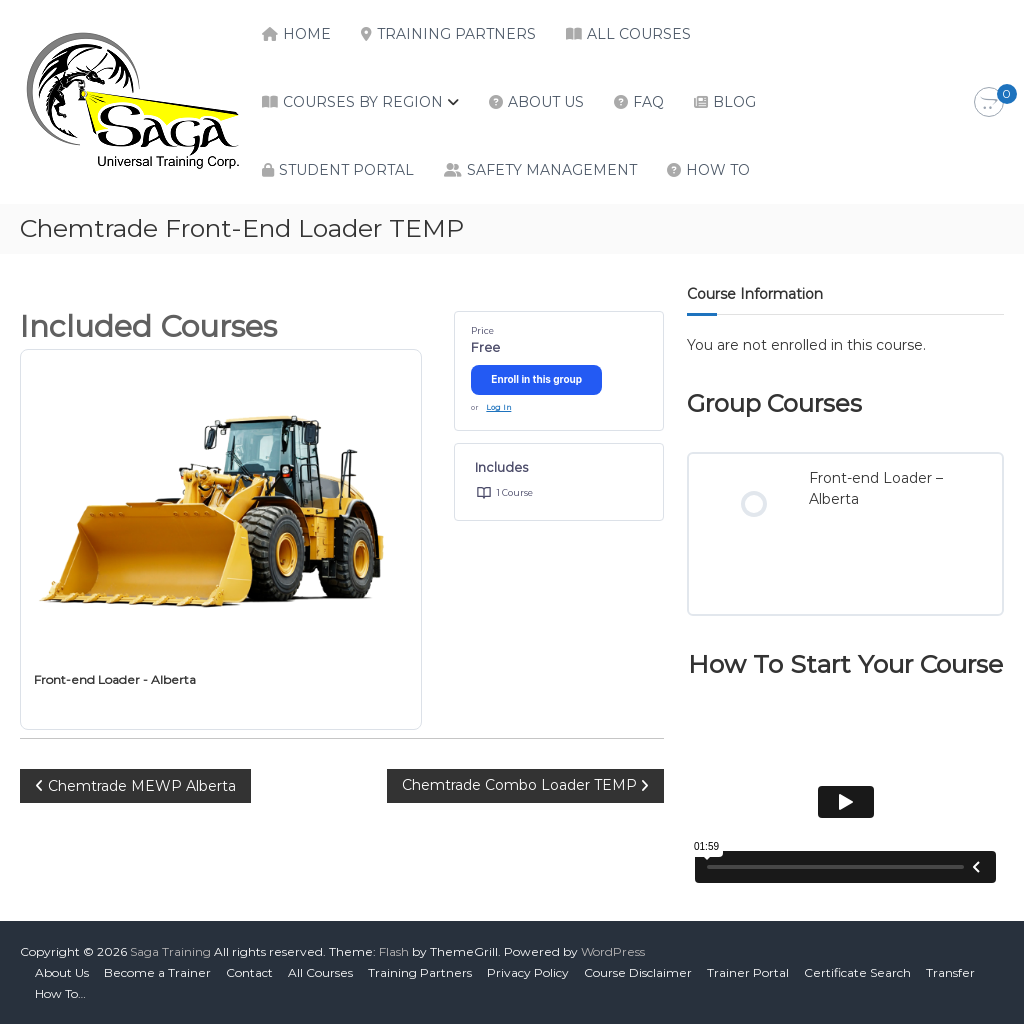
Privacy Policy (528, 972)
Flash (394, 951)
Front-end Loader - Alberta (115, 679)
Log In (498, 407)
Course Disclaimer (638, 972)
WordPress (613, 951)
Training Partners (456, 34)
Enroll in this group (536, 379)
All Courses (639, 34)
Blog (734, 102)
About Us (546, 102)
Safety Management (552, 170)
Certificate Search (857, 972)
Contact (249, 972)
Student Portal (346, 170)
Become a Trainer (157, 972)
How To (718, 170)
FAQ (648, 102)
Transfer (950, 972)
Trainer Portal (748, 972)
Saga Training (170, 951)
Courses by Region (363, 102)
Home (307, 34)
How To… (60, 993)
